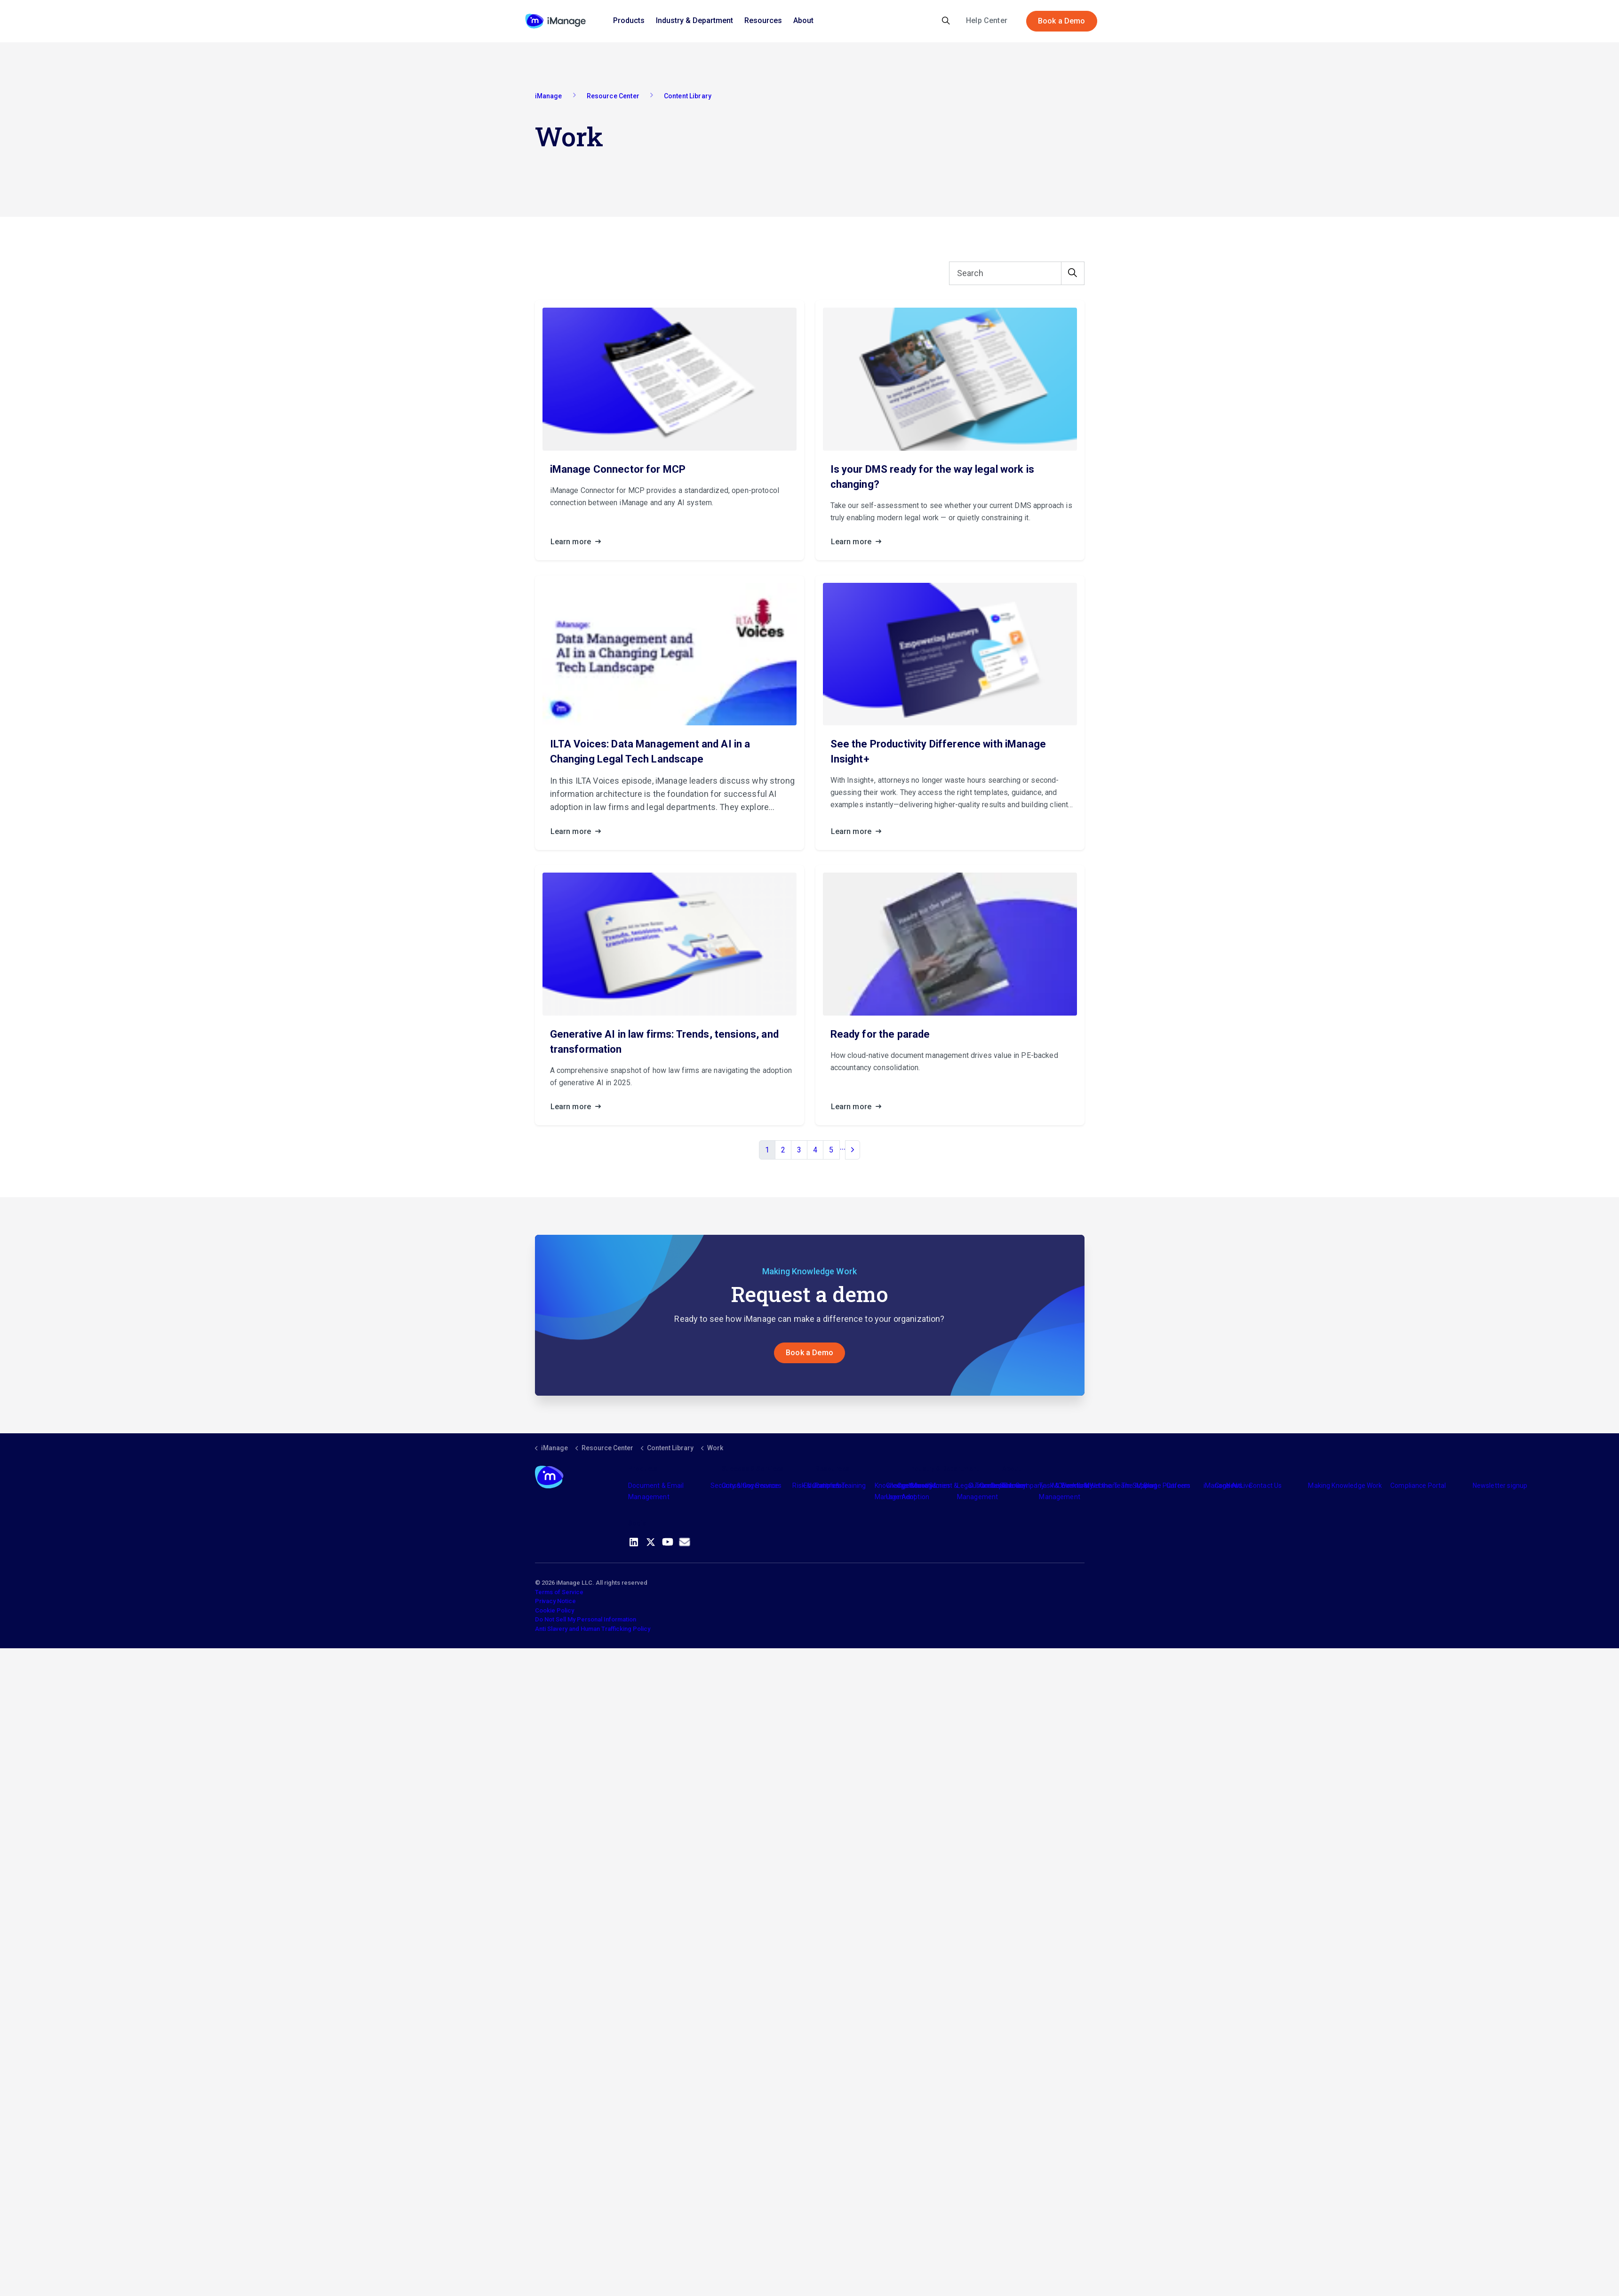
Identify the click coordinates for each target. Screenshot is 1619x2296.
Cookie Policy (554, 1610)
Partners (828, 1486)
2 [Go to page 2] (783, 1150)
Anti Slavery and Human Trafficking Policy (592, 1629)
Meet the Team (1107, 1486)
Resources (763, 20)
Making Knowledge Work (1345, 1486)
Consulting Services (752, 1486)
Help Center (986, 20)
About (803, 20)
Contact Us (1265, 1486)
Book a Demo (1062, 21)
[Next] (852, 1150)
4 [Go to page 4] (815, 1150)
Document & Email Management (656, 1492)
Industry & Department (694, 20)
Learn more (578, 542)
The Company (1023, 1486)
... (842, 1147)
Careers (1178, 1486)
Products (629, 20)
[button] (1073, 274)
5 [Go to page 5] (831, 1150)
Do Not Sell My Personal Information (585, 1620)
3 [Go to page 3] (799, 1150)
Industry (921, 1486)
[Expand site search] (946, 21)
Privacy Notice (555, 1601)
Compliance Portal (1418, 1486)
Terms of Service (559, 1592)
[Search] (1017, 274)
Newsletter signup (1500, 1486)
